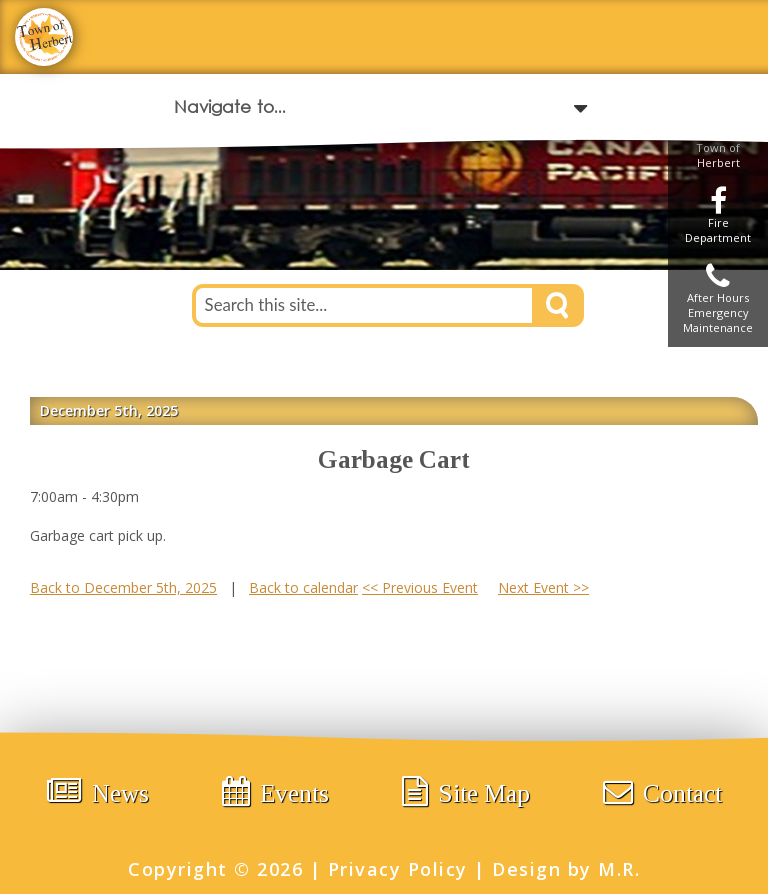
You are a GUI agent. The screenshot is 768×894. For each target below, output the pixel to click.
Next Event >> (543, 587)
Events (275, 792)
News (98, 792)
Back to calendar (303, 587)
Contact (662, 792)
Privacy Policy (398, 869)
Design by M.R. (566, 869)
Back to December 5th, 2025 (123, 587)
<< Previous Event (420, 587)
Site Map (466, 792)
